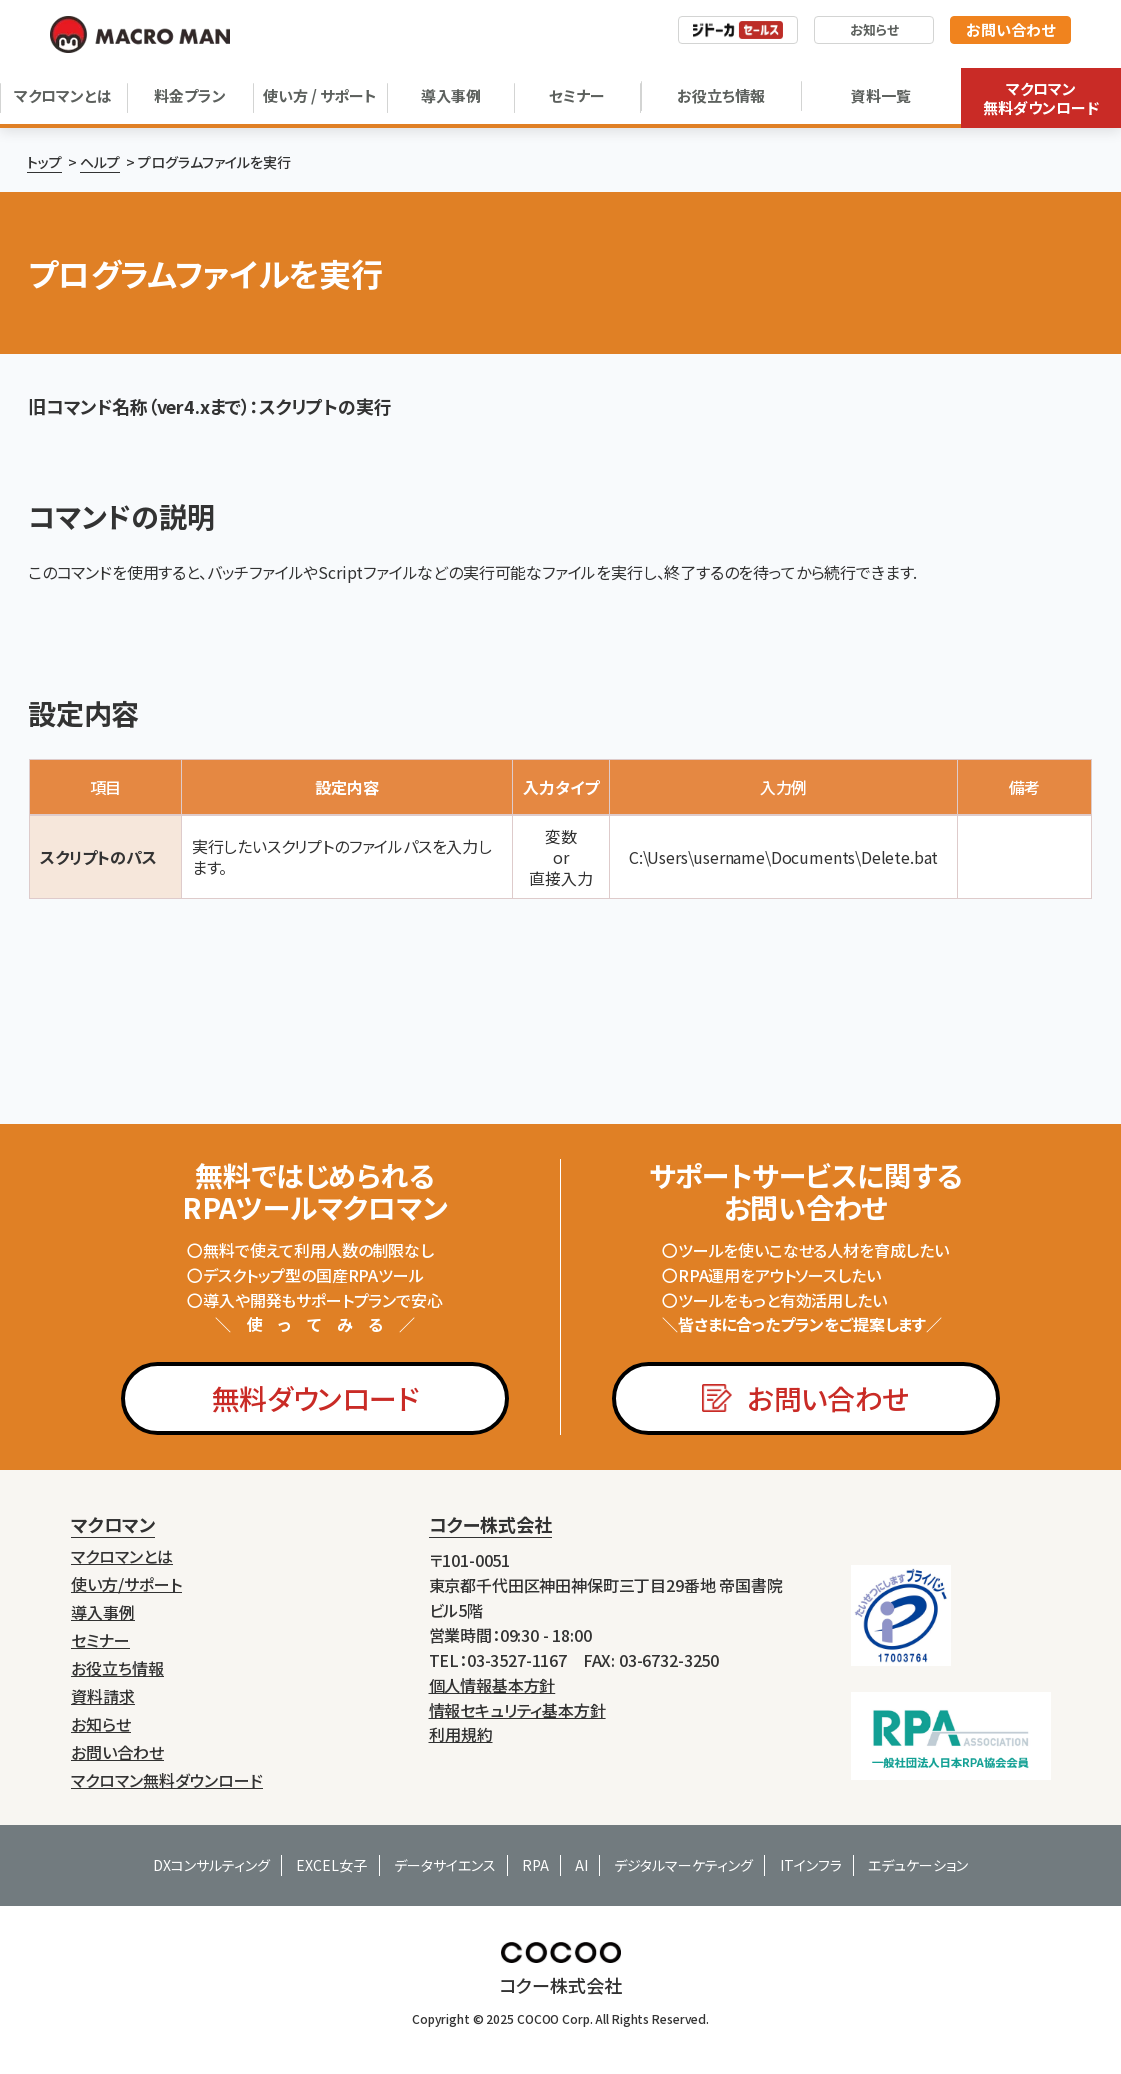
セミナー (577, 95)
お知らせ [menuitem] (101, 1724)
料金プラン (190, 95)
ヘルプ (100, 162)
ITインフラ (811, 1865)
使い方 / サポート (320, 95)
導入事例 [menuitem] (103, 1612)
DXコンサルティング (211, 1865)
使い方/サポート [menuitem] (126, 1584)
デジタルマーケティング (683, 1865)
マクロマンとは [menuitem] (122, 1556)
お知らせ (874, 29)
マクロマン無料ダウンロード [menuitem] (167, 1780)
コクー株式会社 (490, 1524)
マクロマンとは (63, 95)
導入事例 (451, 95)
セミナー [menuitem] (100, 1640)
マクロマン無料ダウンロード (1041, 98)
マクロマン (113, 1524)
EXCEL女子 (331, 1865)
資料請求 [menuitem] (103, 1696)
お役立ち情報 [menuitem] (117, 1668)
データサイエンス (445, 1865)
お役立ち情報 (721, 95)
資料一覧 (881, 95)
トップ (44, 162)
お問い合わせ (1010, 29)
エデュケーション (918, 1865)
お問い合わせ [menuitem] (117, 1752)
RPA (535, 1865)
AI (581, 1865)
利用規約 (461, 1734)
